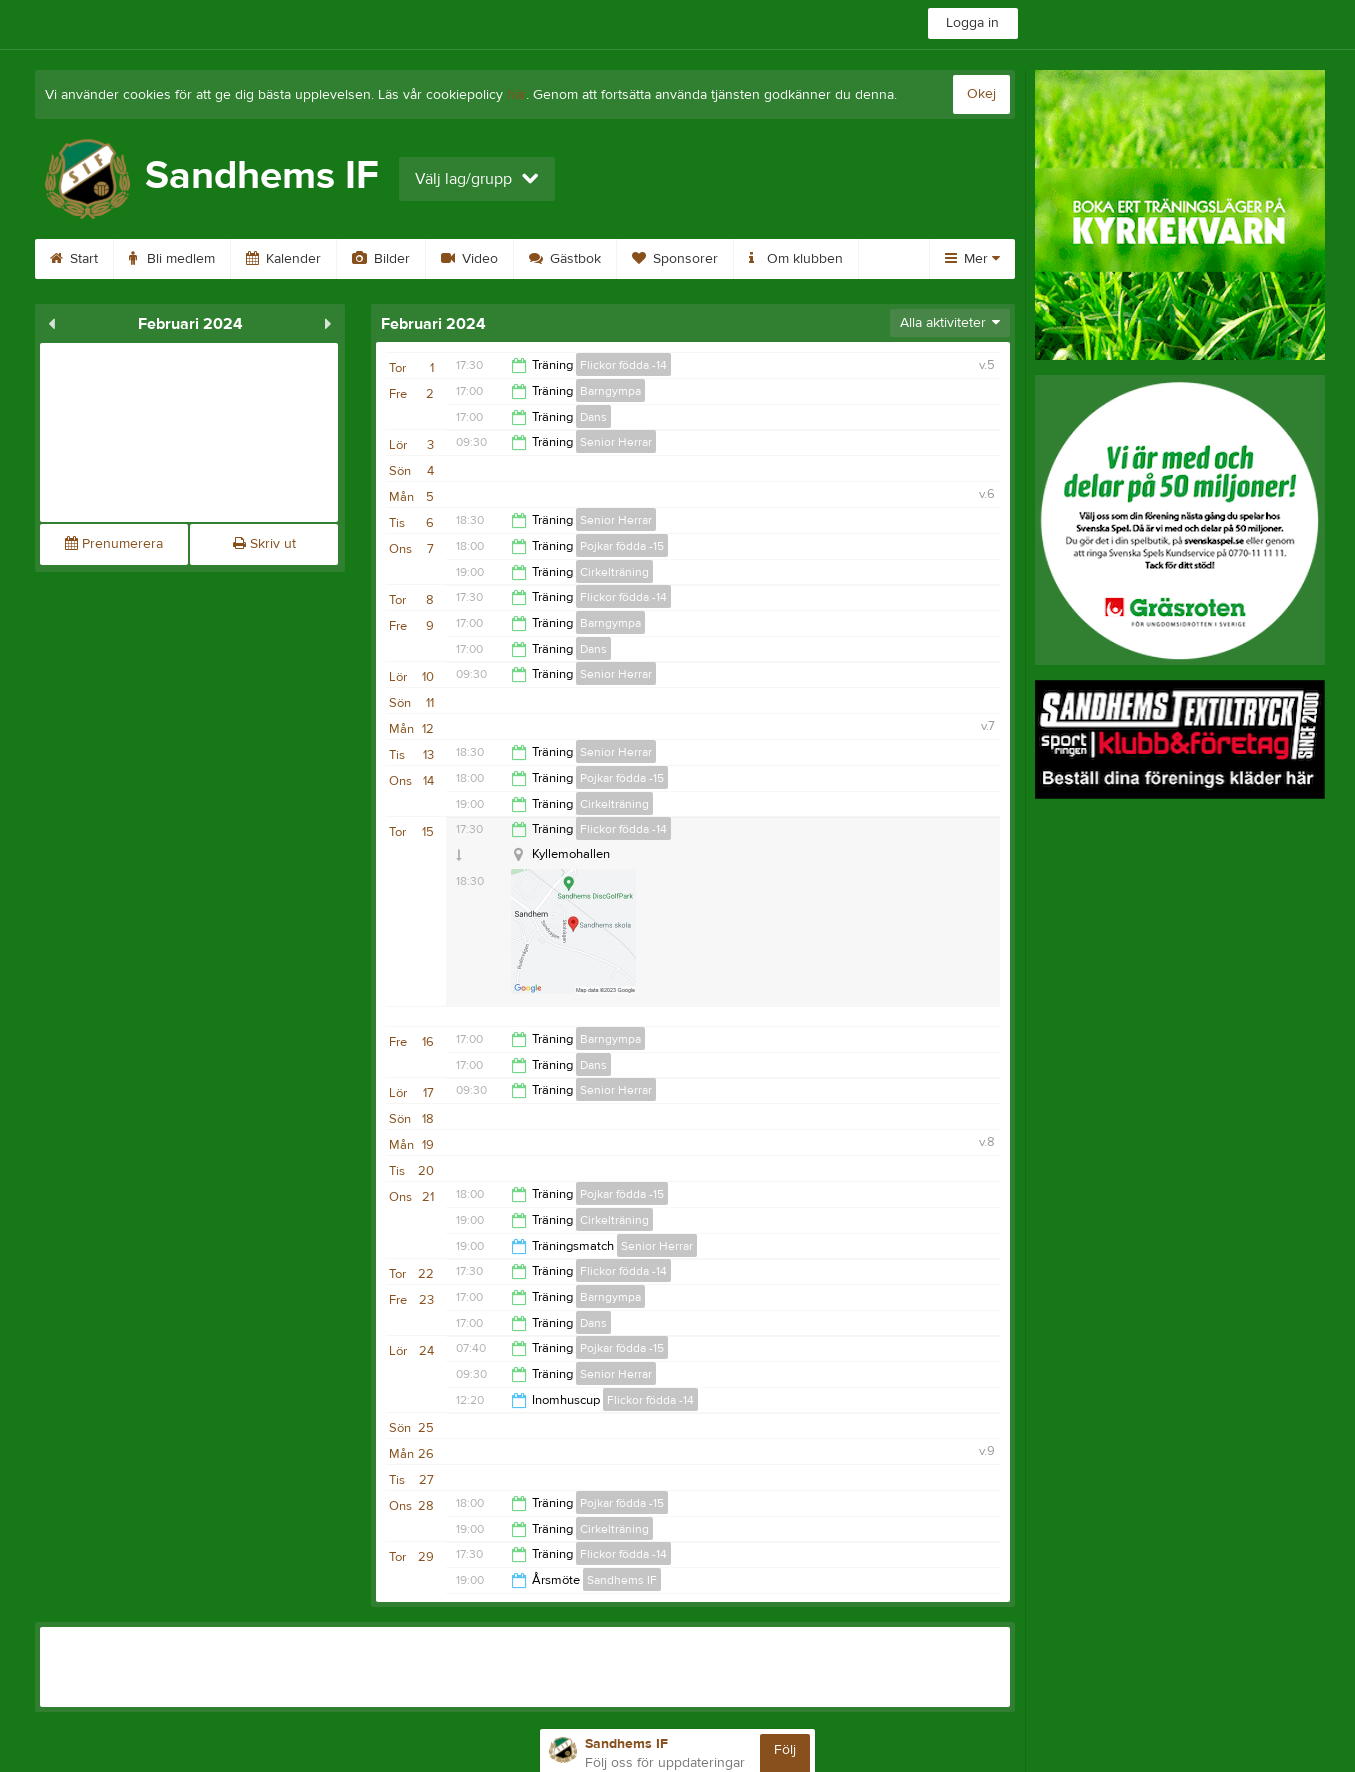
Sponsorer (675, 259)
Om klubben (796, 259)
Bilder (381, 259)
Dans (593, 417)
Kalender (283, 259)
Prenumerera (114, 544)
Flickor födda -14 (623, 365)
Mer (972, 259)
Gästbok (565, 259)
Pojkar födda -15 (622, 546)
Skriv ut (264, 544)
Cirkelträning (614, 572)
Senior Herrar (616, 442)
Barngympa (610, 391)
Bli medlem (172, 259)
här (516, 95)
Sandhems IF (622, 1580)
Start (74, 259)
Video (469, 259)
